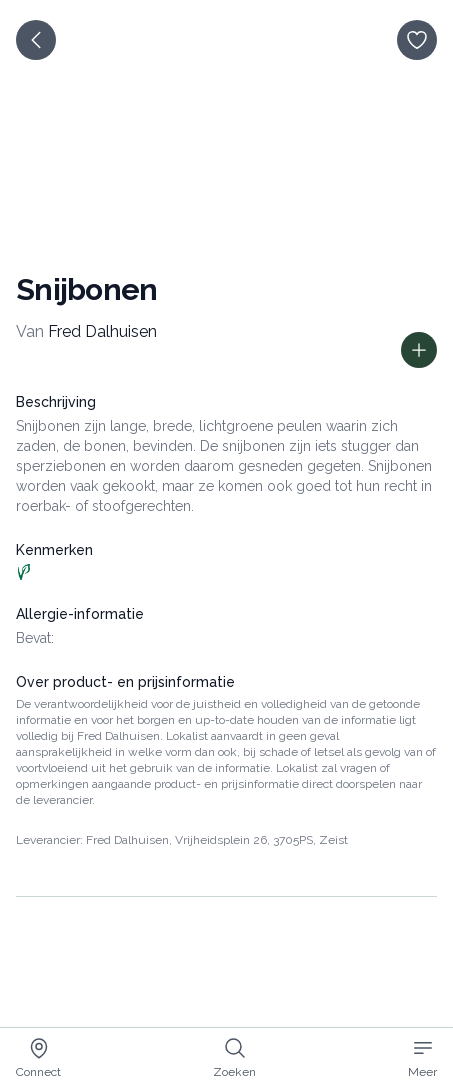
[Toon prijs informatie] (419, 350)
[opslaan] (417, 40)
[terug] (36, 40)
